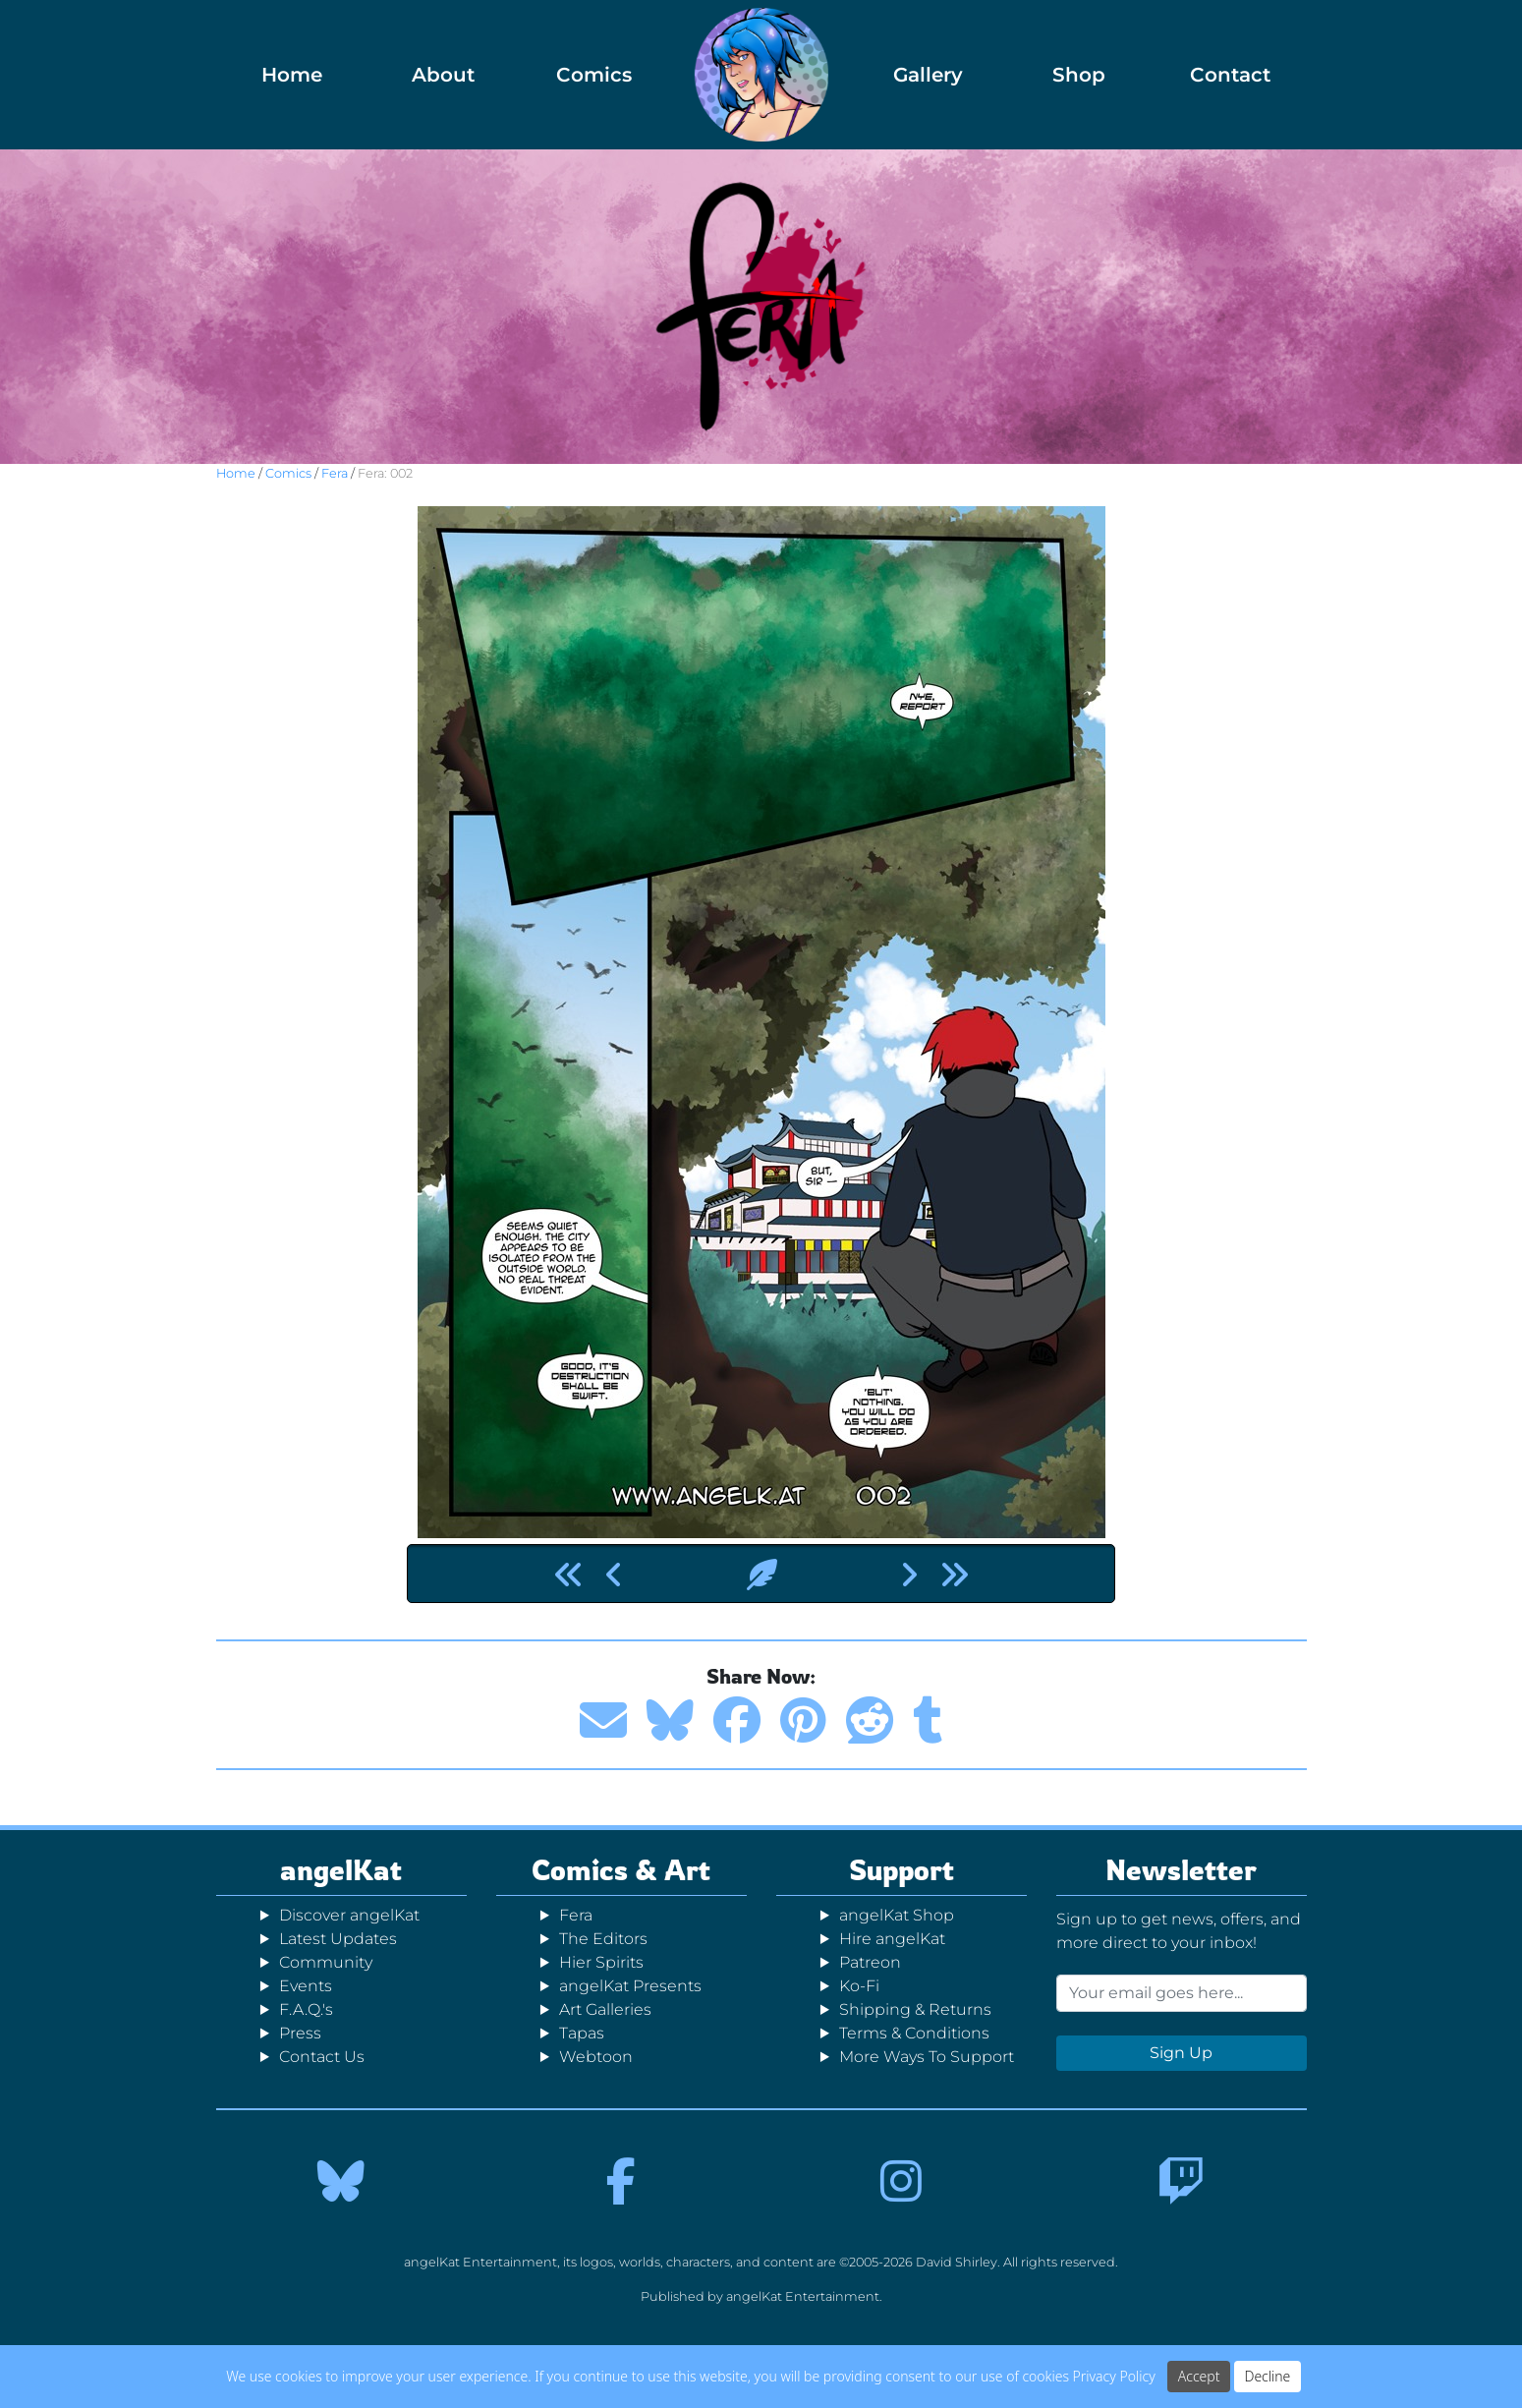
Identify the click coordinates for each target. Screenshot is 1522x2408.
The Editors (603, 1938)
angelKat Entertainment (802, 2296)
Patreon (870, 1962)
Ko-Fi (859, 1986)
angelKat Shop (896, 1915)
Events (305, 1986)
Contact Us (322, 2056)
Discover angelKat (349, 1915)
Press (300, 2033)
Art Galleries (605, 2009)
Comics (594, 74)
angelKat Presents (630, 1986)
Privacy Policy (1114, 2376)
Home (291, 74)
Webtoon (596, 2056)
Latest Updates (338, 1938)
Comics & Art (621, 1870)
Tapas (581, 2033)
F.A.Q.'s (306, 2009)
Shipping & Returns (915, 2009)
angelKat (341, 1870)
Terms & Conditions (914, 2033)
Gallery (928, 74)
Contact (1230, 74)
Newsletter (1181, 1870)
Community (325, 1962)
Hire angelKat (892, 1938)
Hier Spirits (601, 1962)
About (443, 74)
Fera (334, 473)
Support (901, 1870)
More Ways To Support (926, 2056)
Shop (1078, 74)
